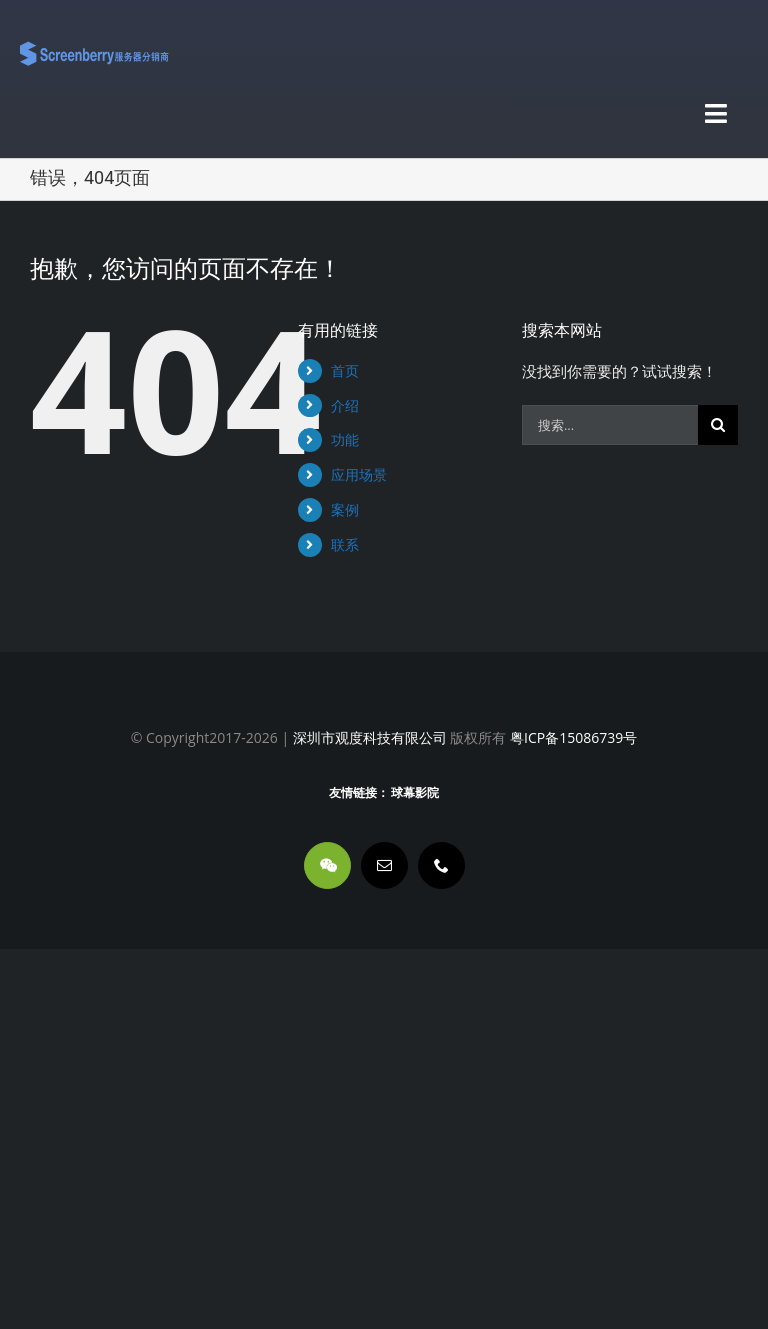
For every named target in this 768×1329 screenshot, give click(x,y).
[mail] (384, 865)
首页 (345, 370)
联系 (345, 544)
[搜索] (718, 425)
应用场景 (359, 474)
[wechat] (327, 865)
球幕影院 (415, 793)
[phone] (441, 865)
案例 (345, 509)
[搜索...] (610, 425)
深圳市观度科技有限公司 (370, 737)
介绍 (345, 405)
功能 (345, 439)
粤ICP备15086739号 (571, 737)
